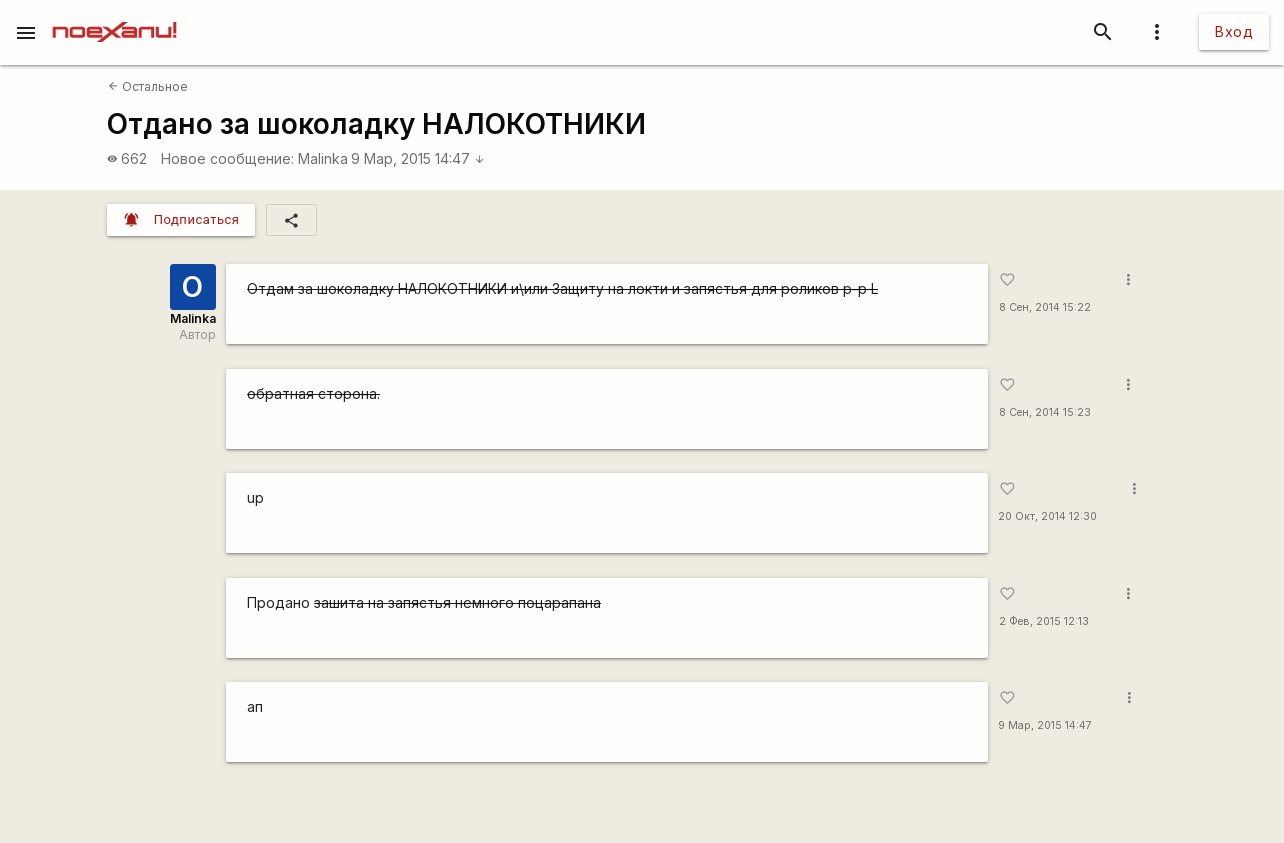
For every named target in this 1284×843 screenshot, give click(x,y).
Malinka (323, 158)
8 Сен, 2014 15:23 (1045, 412)
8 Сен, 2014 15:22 (1045, 307)
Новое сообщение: (227, 158)
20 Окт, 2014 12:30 (1047, 516)
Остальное (148, 86)
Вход (1234, 31)
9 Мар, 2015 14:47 (418, 158)
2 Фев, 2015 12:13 (1044, 621)
